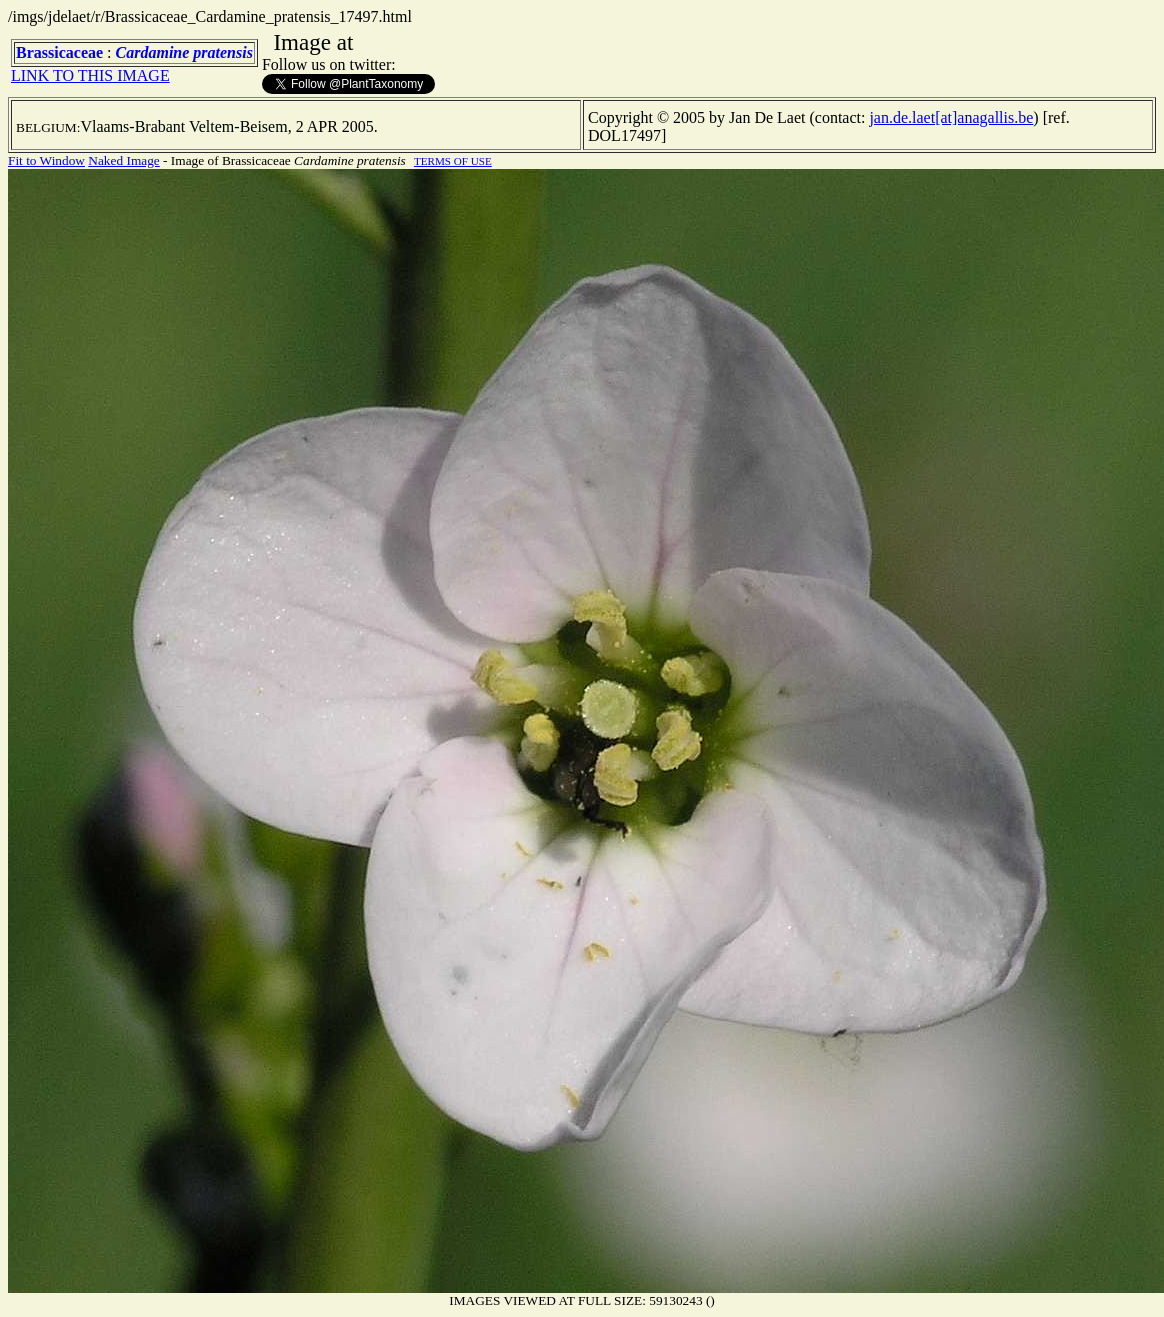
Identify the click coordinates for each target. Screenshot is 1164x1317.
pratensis (223, 52)
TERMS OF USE (453, 161)
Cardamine (153, 52)
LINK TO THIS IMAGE (90, 75)
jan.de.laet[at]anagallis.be (951, 117)
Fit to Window (46, 160)
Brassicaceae (59, 52)
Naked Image (123, 160)
